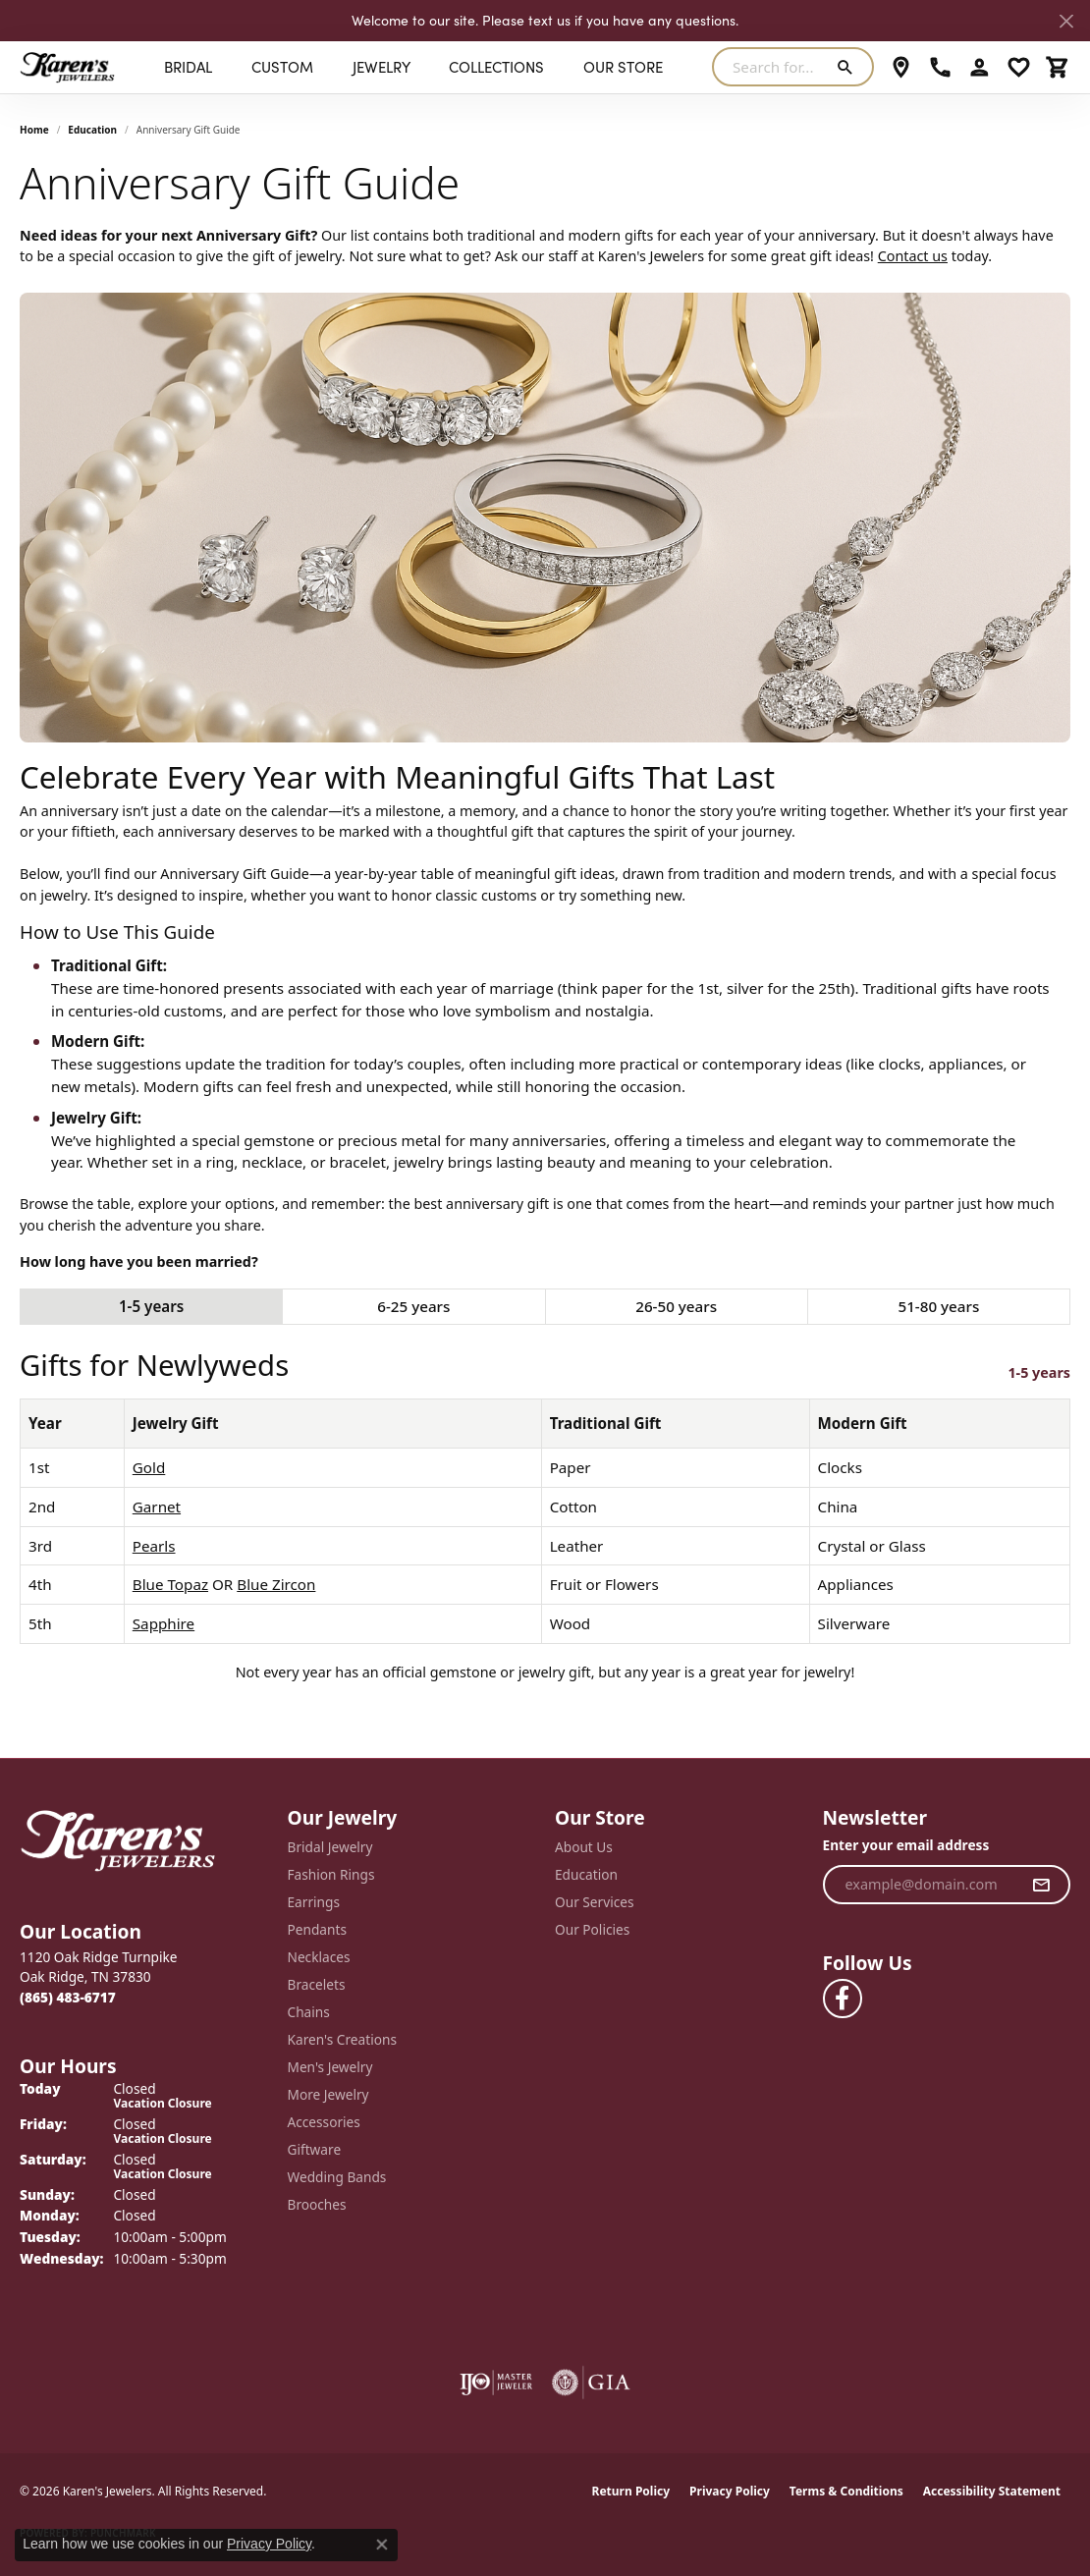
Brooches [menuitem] (317, 2204)
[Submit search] (849, 66)
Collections (496, 67)
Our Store (623, 67)
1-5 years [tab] (151, 1306)
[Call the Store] (68, 1997)
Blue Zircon (276, 1584)
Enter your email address (906, 1845)
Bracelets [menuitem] (317, 1984)
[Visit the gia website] (591, 2382)
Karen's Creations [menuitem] (342, 2039)
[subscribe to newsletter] (1041, 1884)
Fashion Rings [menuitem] (331, 1874)
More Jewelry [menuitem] (328, 2094)
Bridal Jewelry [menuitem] (330, 1846)
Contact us (913, 256)
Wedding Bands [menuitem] (337, 2176)
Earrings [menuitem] (314, 1901)
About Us (584, 1846)
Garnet (157, 1506)
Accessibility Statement (992, 2491)
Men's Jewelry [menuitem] (330, 2066)
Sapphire (163, 1623)
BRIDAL (188, 67)
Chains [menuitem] (309, 2011)
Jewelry (381, 67)
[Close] (1066, 21)
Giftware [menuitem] (315, 2149)
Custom (282, 67)
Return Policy (631, 2491)
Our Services (594, 1901)
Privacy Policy (729, 2491)
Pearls (154, 1546)
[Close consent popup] (382, 2544)
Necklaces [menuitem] (319, 1956)
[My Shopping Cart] (1058, 66)
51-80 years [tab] (938, 1306)
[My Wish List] (1019, 66)
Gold (149, 1467)
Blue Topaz (170, 1584)
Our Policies (592, 1929)
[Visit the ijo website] (496, 2382)
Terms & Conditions (846, 2491)
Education (92, 130)
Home (34, 130)
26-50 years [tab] (676, 1306)
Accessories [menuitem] (324, 2121)
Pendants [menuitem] (317, 1929)
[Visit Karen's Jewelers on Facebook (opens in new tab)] (842, 1998)
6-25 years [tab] (413, 1306)
